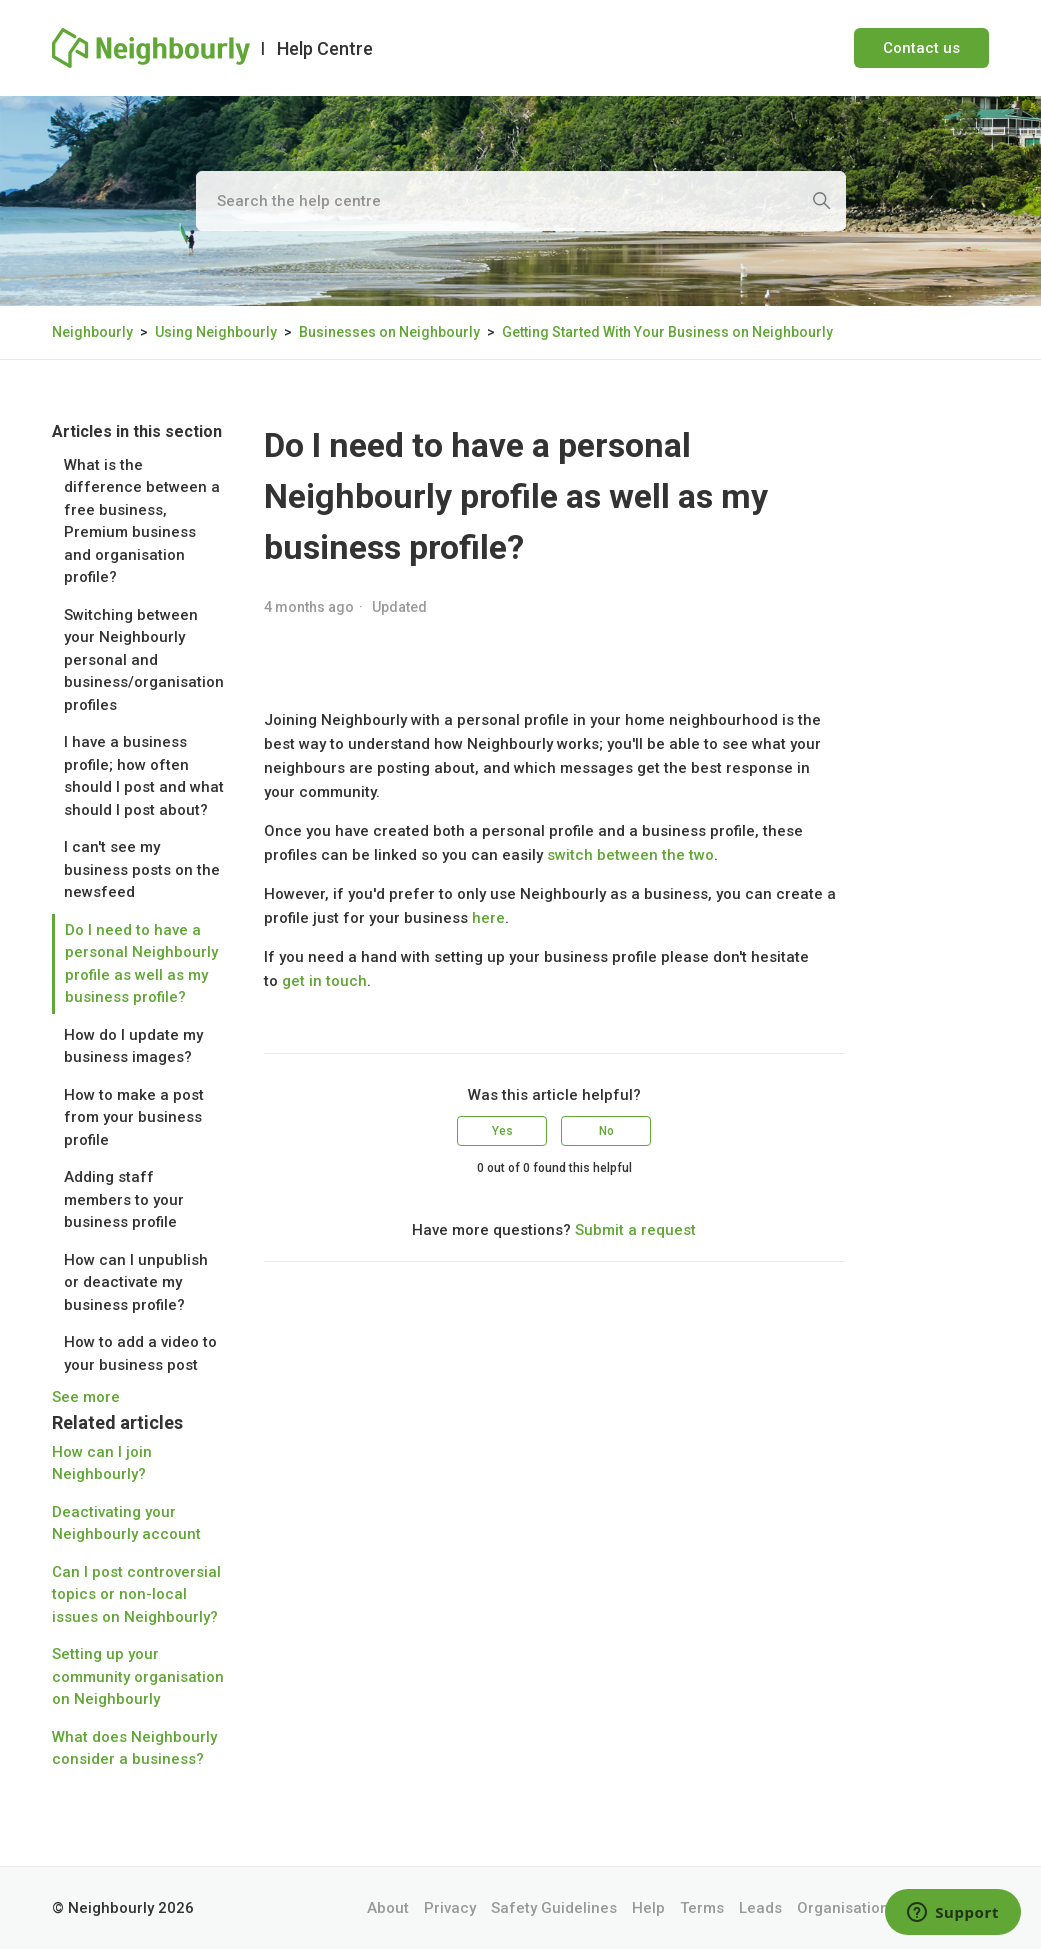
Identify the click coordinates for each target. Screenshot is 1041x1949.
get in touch (324, 981)
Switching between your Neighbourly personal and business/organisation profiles (144, 660)
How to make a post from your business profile (134, 1117)
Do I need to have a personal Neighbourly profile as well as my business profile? (141, 964)
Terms (702, 1908)
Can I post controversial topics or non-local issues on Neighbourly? (136, 1594)
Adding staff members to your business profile (124, 1199)
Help (648, 1908)
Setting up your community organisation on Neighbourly (138, 1676)
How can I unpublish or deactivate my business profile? (136, 1282)
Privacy (450, 1908)
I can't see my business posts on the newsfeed (142, 869)
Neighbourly (92, 332)
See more (86, 1397)
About (388, 1908)
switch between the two (630, 855)
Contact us (921, 48)
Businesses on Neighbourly (389, 332)
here (488, 918)
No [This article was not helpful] (606, 1131)
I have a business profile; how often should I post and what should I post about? (144, 776)
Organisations (847, 1908)
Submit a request (635, 1230)
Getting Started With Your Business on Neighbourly (667, 332)
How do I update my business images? (133, 1046)
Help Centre (325, 48)
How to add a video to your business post (140, 1353)
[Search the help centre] (521, 201)
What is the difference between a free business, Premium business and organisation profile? (142, 521)
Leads (760, 1908)
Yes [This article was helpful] (502, 1131)
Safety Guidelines (554, 1908)
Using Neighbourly (216, 332)
